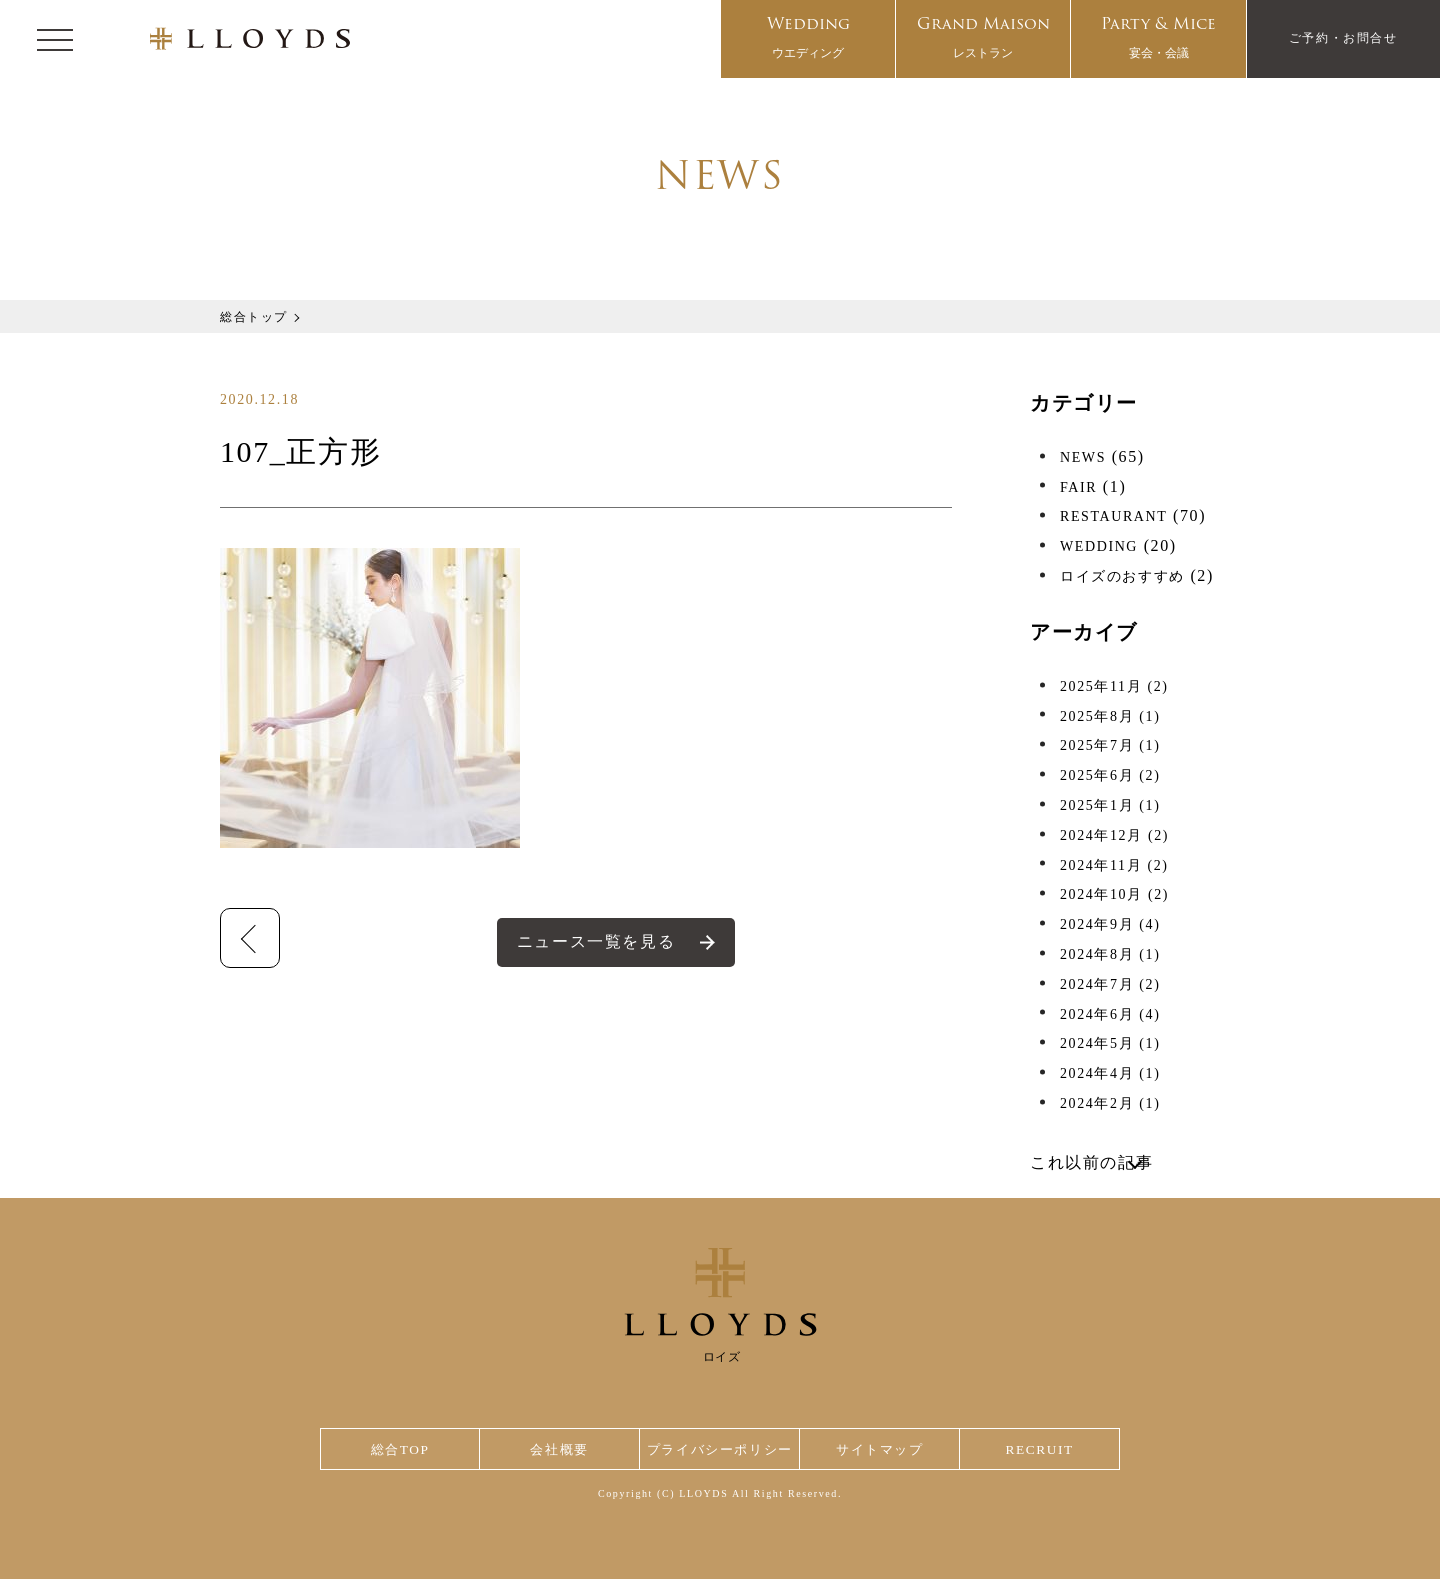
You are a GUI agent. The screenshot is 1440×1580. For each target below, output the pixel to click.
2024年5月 (1110, 1043)
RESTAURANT (1113, 516)
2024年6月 (1110, 1014)
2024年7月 (1110, 984)
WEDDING (1099, 546)
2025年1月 (1110, 805)
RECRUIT (1040, 1449)
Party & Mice (1158, 39)
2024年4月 (1110, 1073)
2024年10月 (1114, 894)
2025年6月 (1110, 775)
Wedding (808, 39)
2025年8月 (1110, 716)
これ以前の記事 (1091, 1162)
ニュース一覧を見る (596, 941)
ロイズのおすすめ (1122, 576)
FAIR (1078, 487)
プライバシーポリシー (720, 1449)
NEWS (1083, 457)
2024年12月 (1114, 835)
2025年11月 (1114, 686)
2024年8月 (1110, 954)
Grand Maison (983, 39)
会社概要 (556, 1449)
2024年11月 (1114, 865)
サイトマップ (884, 1449)
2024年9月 (1110, 924)
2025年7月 (1110, 745)
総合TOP (398, 1449)
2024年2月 (1110, 1103)
